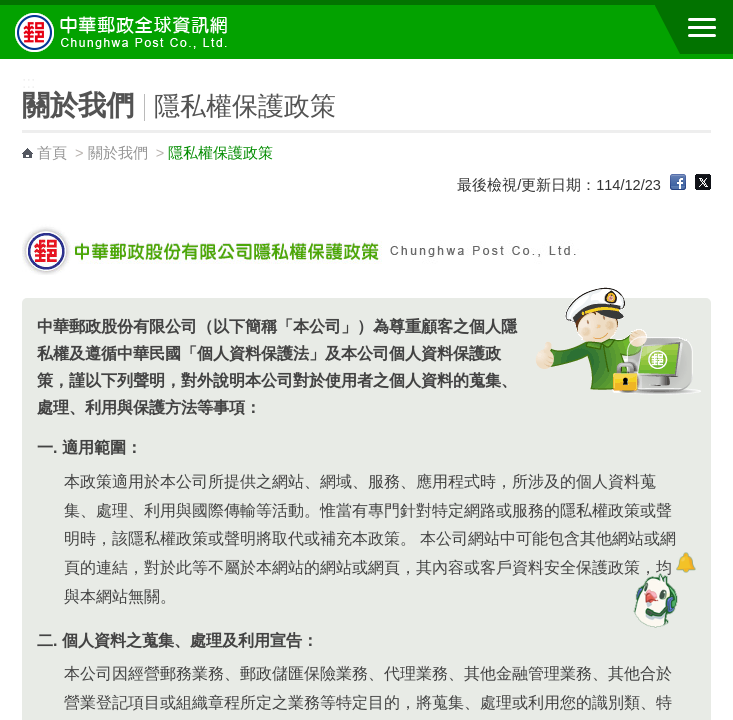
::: (6, 67)
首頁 (52, 153)
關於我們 (118, 153)
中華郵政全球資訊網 (125, 32)
